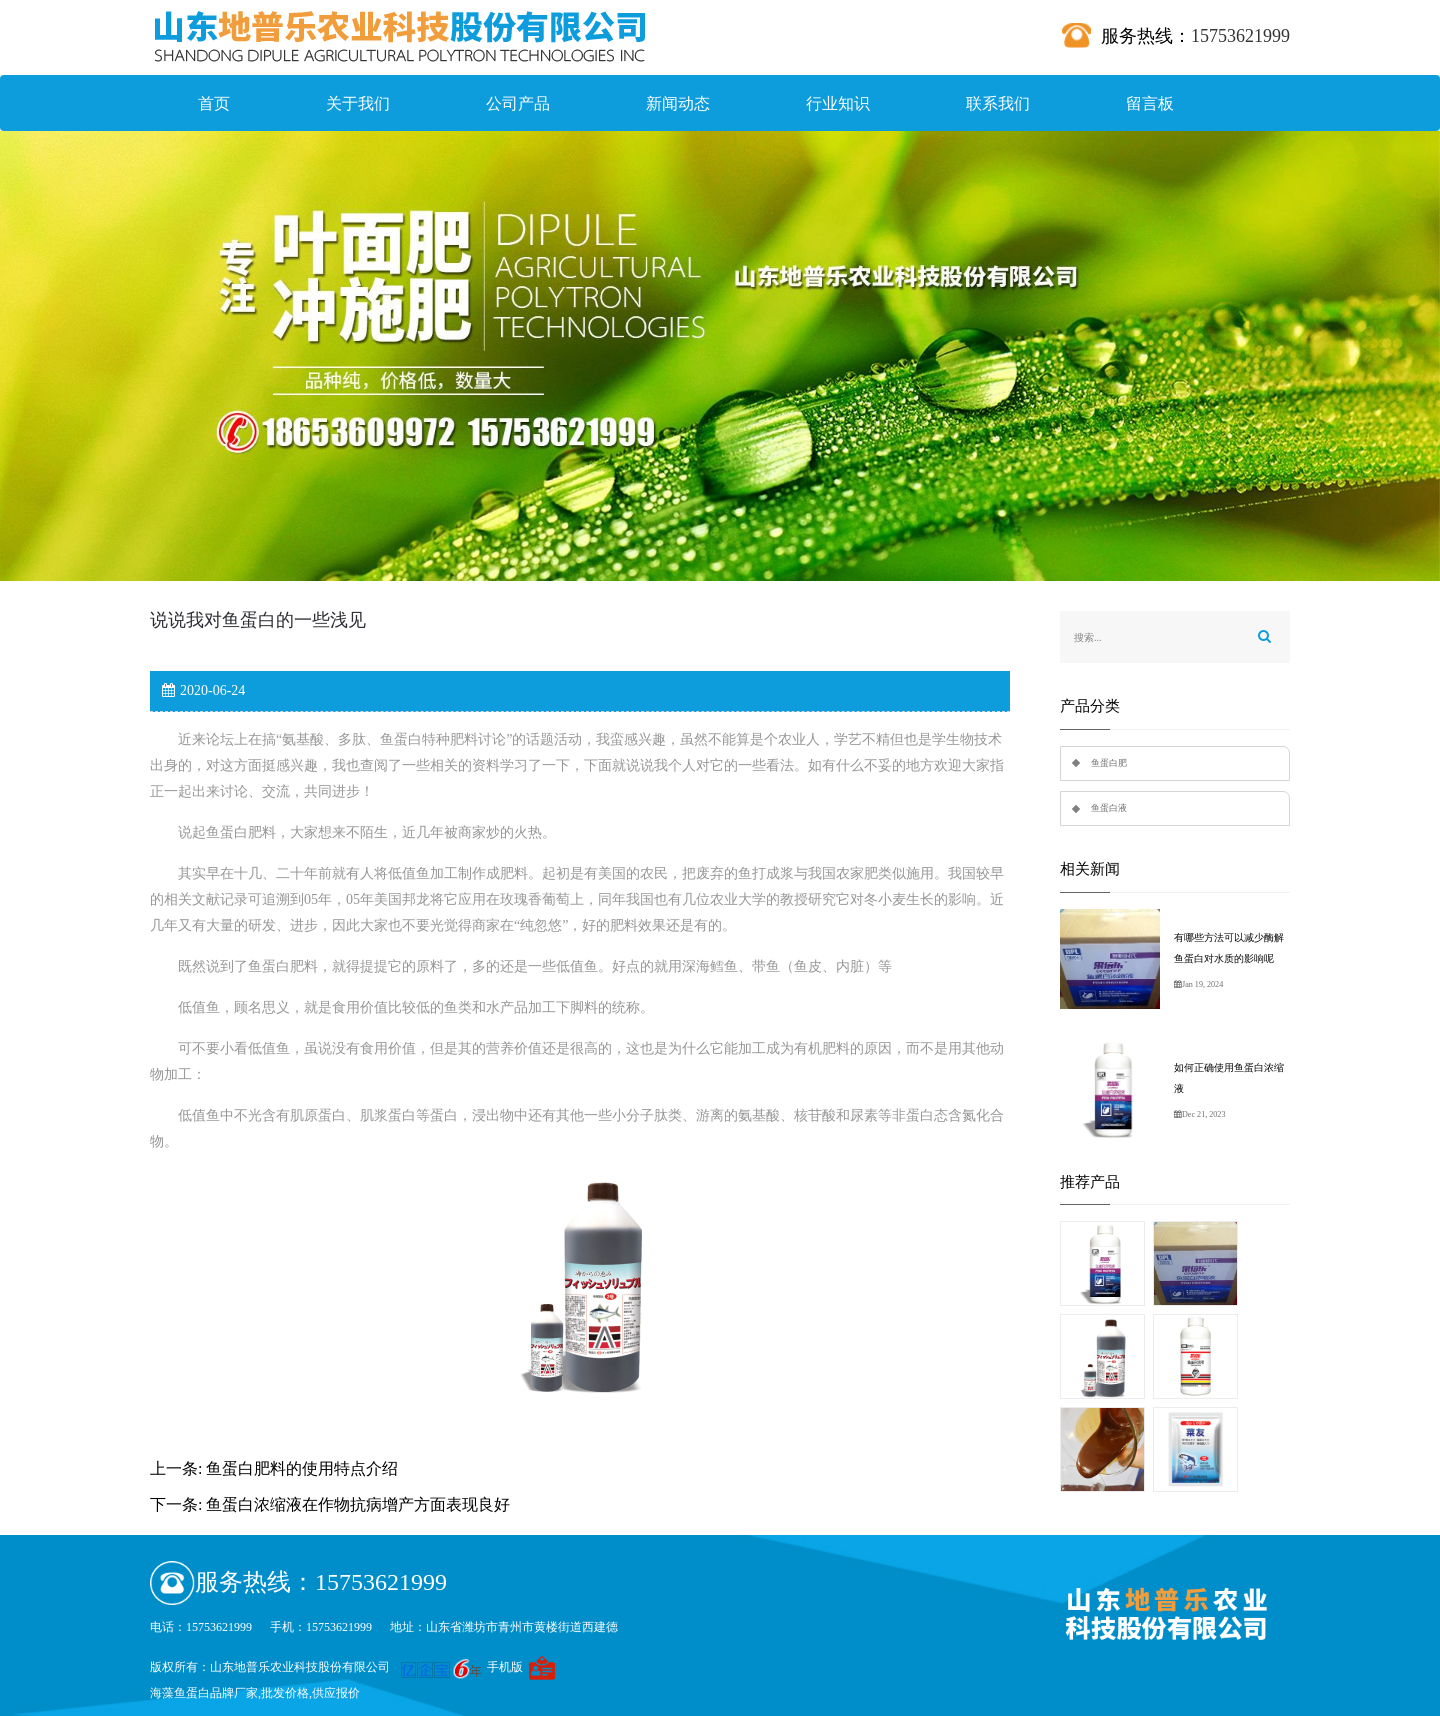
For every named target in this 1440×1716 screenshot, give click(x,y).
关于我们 (358, 103)
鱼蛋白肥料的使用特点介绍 (302, 1468)
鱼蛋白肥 (1109, 763)
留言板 (1150, 103)
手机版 (505, 1667)
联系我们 (998, 103)
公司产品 (518, 103)
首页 (214, 103)
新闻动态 (678, 103)
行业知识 (838, 103)
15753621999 (1240, 36)
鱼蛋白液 (1109, 808)
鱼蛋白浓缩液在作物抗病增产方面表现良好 (358, 1504)
